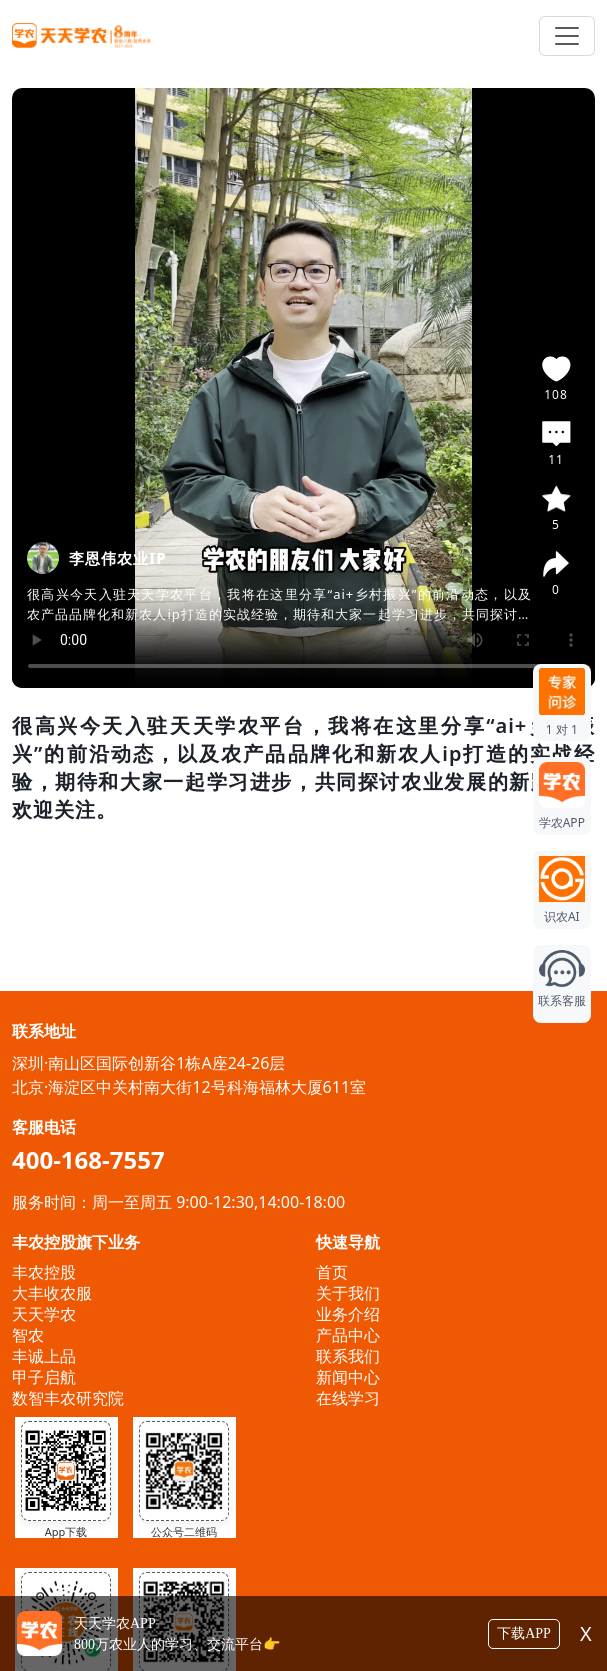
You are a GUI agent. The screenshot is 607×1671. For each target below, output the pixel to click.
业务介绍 (348, 1314)
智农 (28, 1335)
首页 (332, 1272)
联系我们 (348, 1356)
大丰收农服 (52, 1293)
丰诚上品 (44, 1356)
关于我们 (348, 1293)
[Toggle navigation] (567, 36)
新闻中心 (348, 1377)
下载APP (524, 1633)
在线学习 (348, 1398)
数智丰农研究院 (68, 1398)
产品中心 (348, 1335)
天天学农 (44, 1314)
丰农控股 (44, 1272)
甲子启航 (44, 1377)
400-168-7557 (88, 1159)
